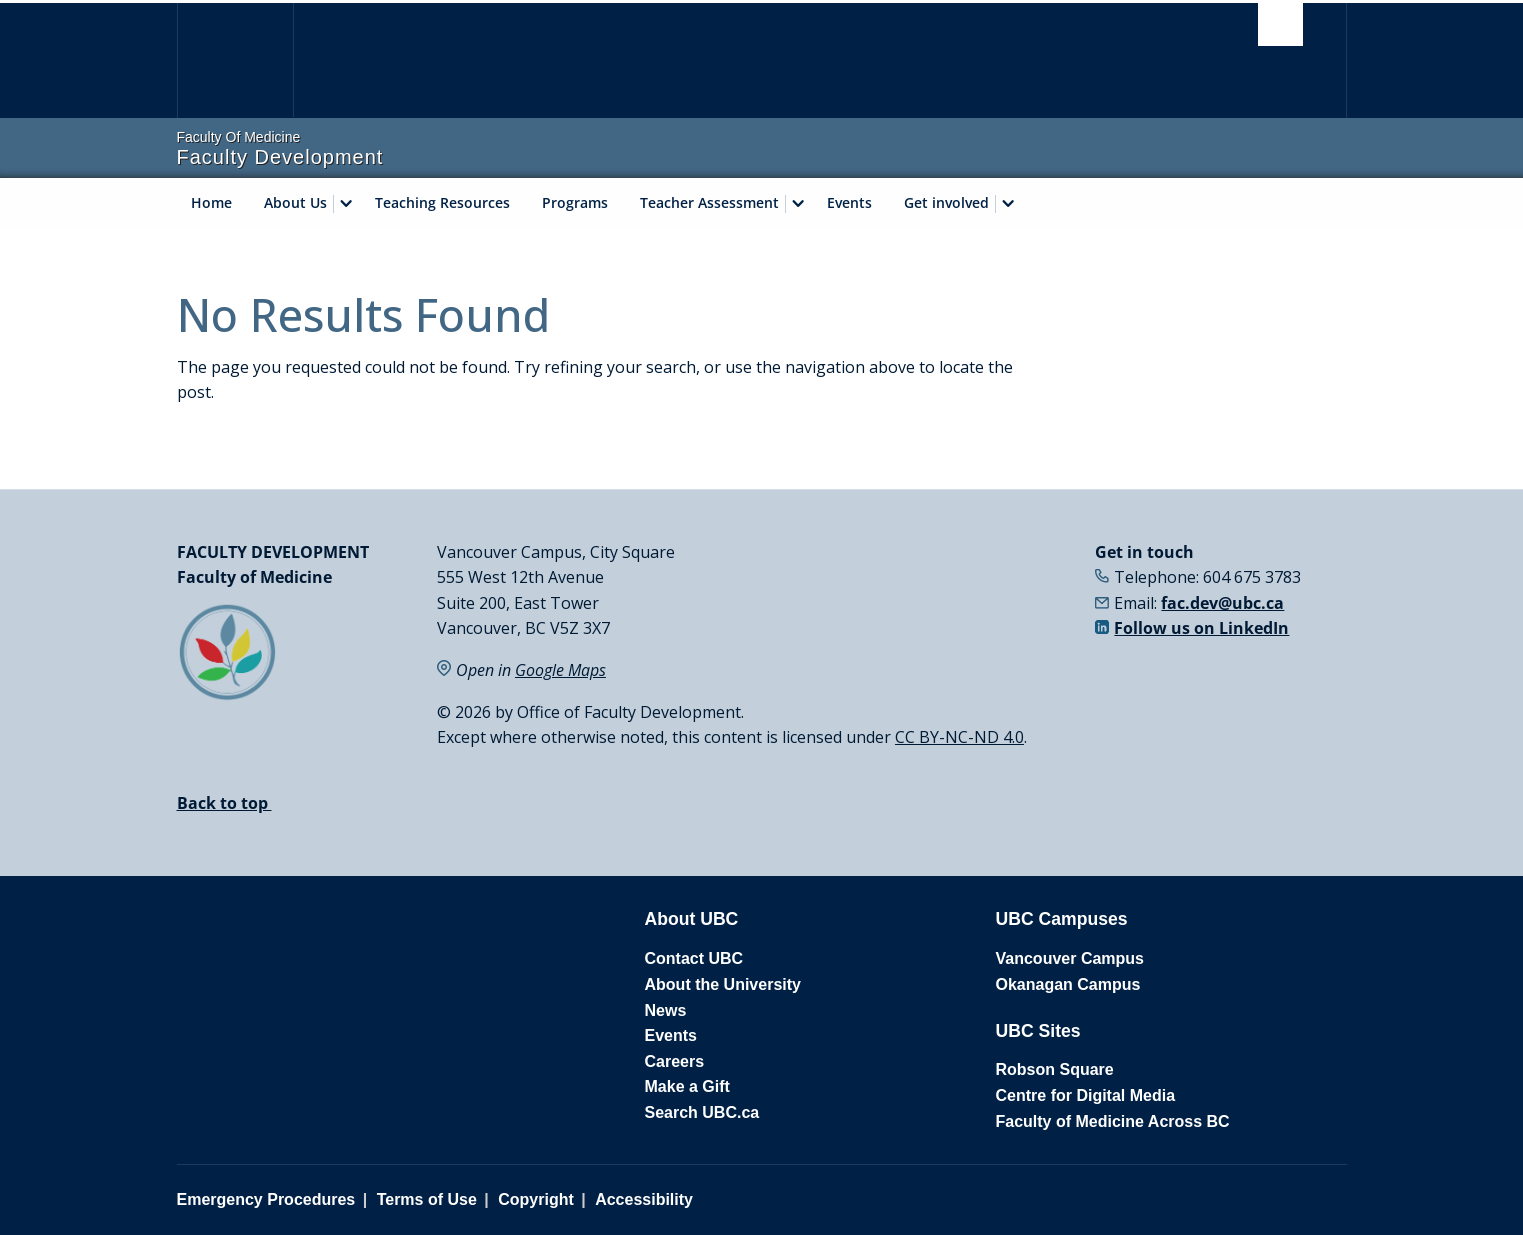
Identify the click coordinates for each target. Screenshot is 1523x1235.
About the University (723, 984)
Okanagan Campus (1068, 984)
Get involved (946, 202)
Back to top (232, 803)
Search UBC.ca (702, 1112)
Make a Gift (687, 1086)
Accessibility (644, 1199)
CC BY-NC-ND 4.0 (959, 737)
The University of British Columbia (235, 60)
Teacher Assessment (709, 202)
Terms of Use (427, 1199)
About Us (295, 202)
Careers (675, 1061)
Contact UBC (694, 958)
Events (849, 202)
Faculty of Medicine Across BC (1113, 1121)
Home (211, 202)
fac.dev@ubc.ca (1222, 603)
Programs (575, 202)
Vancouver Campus (1070, 958)
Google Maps (560, 670)
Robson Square (1055, 1069)
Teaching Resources (442, 202)
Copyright (536, 1199)
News (666, 1010)
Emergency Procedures (266, 1199)
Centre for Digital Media (1086, 1095)
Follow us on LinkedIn (1201, 628)
